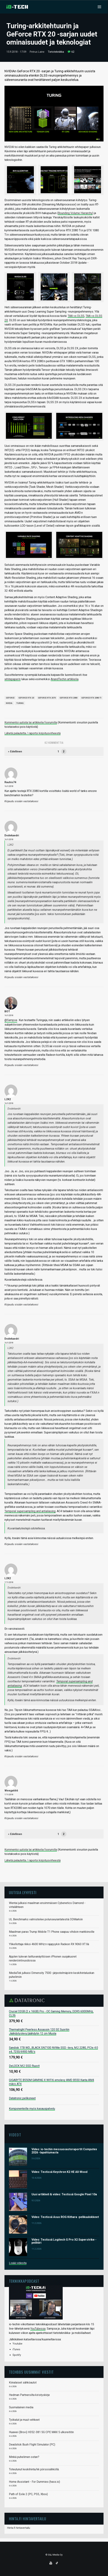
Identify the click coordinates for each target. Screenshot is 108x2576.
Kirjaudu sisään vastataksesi (21, 801)
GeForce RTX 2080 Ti (91, 698)
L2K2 (7, 1099)
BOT (7, 1011)
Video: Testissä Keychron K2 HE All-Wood (59, 2172)
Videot (15, 2134)
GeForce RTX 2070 (47, 698)
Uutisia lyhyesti (23, 1892)
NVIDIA (9, 703)
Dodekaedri (11, 835)
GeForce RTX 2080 (68, 698)
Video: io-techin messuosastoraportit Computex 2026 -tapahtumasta (64, 2151)
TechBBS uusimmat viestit (31, 2372)
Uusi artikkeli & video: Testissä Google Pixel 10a (64, 2194)
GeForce (10, 698)
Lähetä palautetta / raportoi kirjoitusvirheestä (32, 733)
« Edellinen (15, 751)
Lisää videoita (18, 2263)
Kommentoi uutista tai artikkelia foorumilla (30, 722)
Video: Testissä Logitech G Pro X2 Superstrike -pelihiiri (64, 2241)
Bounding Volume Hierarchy (75, 213)
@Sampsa (10, 1020)
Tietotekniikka (56, 51)
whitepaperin (12, 679)
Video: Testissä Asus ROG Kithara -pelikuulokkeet (65, 2217)
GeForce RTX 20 (26, 698)
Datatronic (28, 2000)
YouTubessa (37, 2328)
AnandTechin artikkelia (64, 679)
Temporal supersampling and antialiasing (30, 1511)
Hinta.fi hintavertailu (18, 2527)
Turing (20, 703)
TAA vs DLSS (76, 316)
